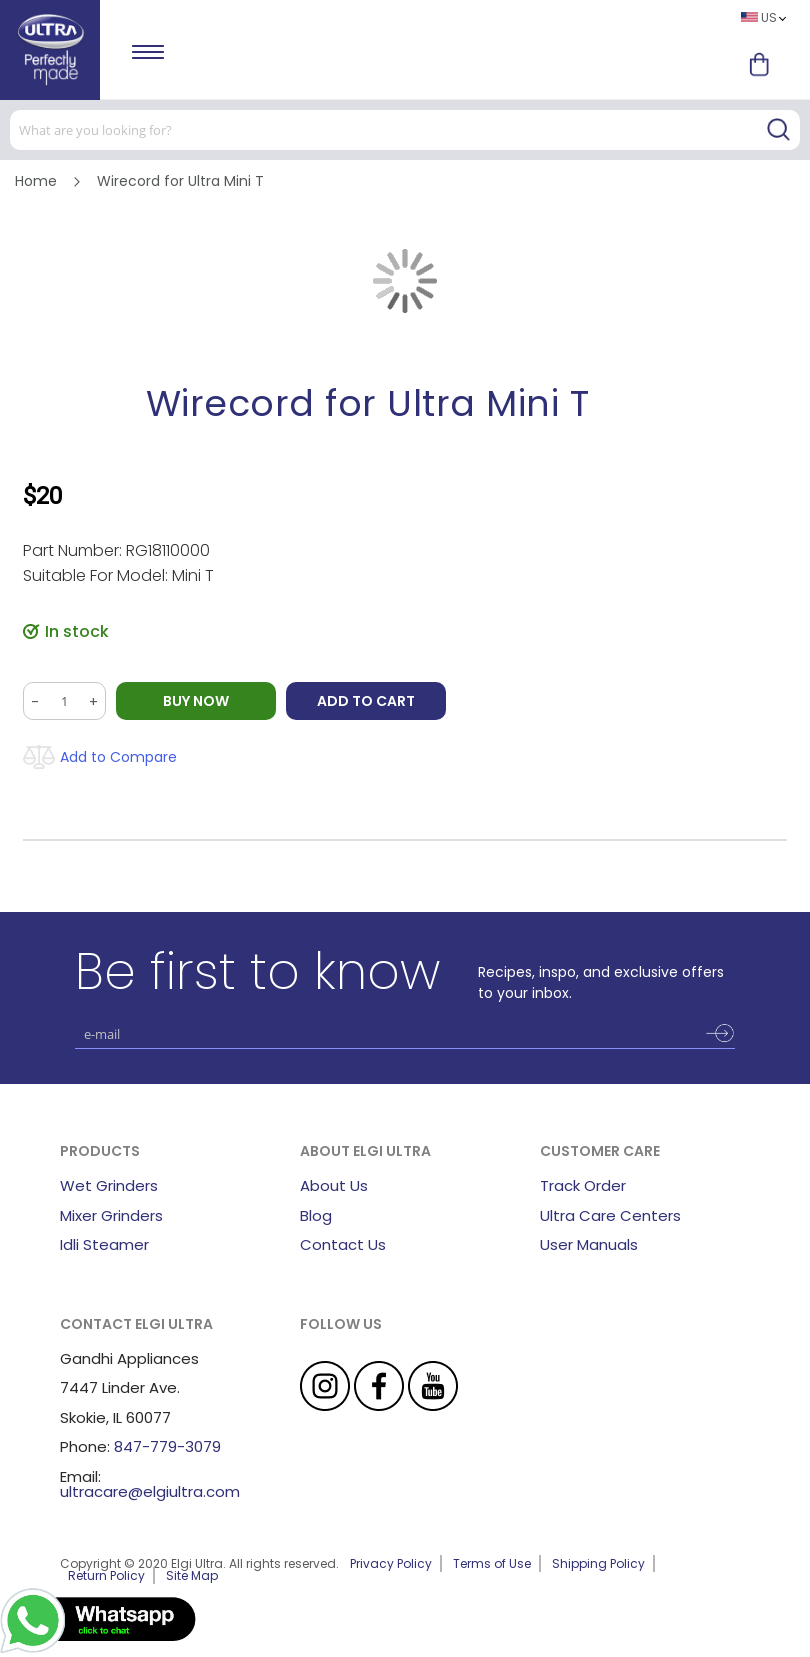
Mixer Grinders (111, 1215)
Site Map (192, 1575)
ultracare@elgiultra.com (150, 1491)
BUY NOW (196, 701)
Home (36, 181)
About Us (334, 1185)
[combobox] (405, 130)
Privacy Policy (391, 1563)
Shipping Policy (598, 1563)
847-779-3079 (167, 1446)
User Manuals (589, 1244)
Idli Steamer (104, 1244)
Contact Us (343, 1244)
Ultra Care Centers (610, 1215)
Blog (316, 1215)
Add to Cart (366, 701)
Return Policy (106, 1575)
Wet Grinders (109, 1185)
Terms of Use (492, 1563)
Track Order (583, 1185)
